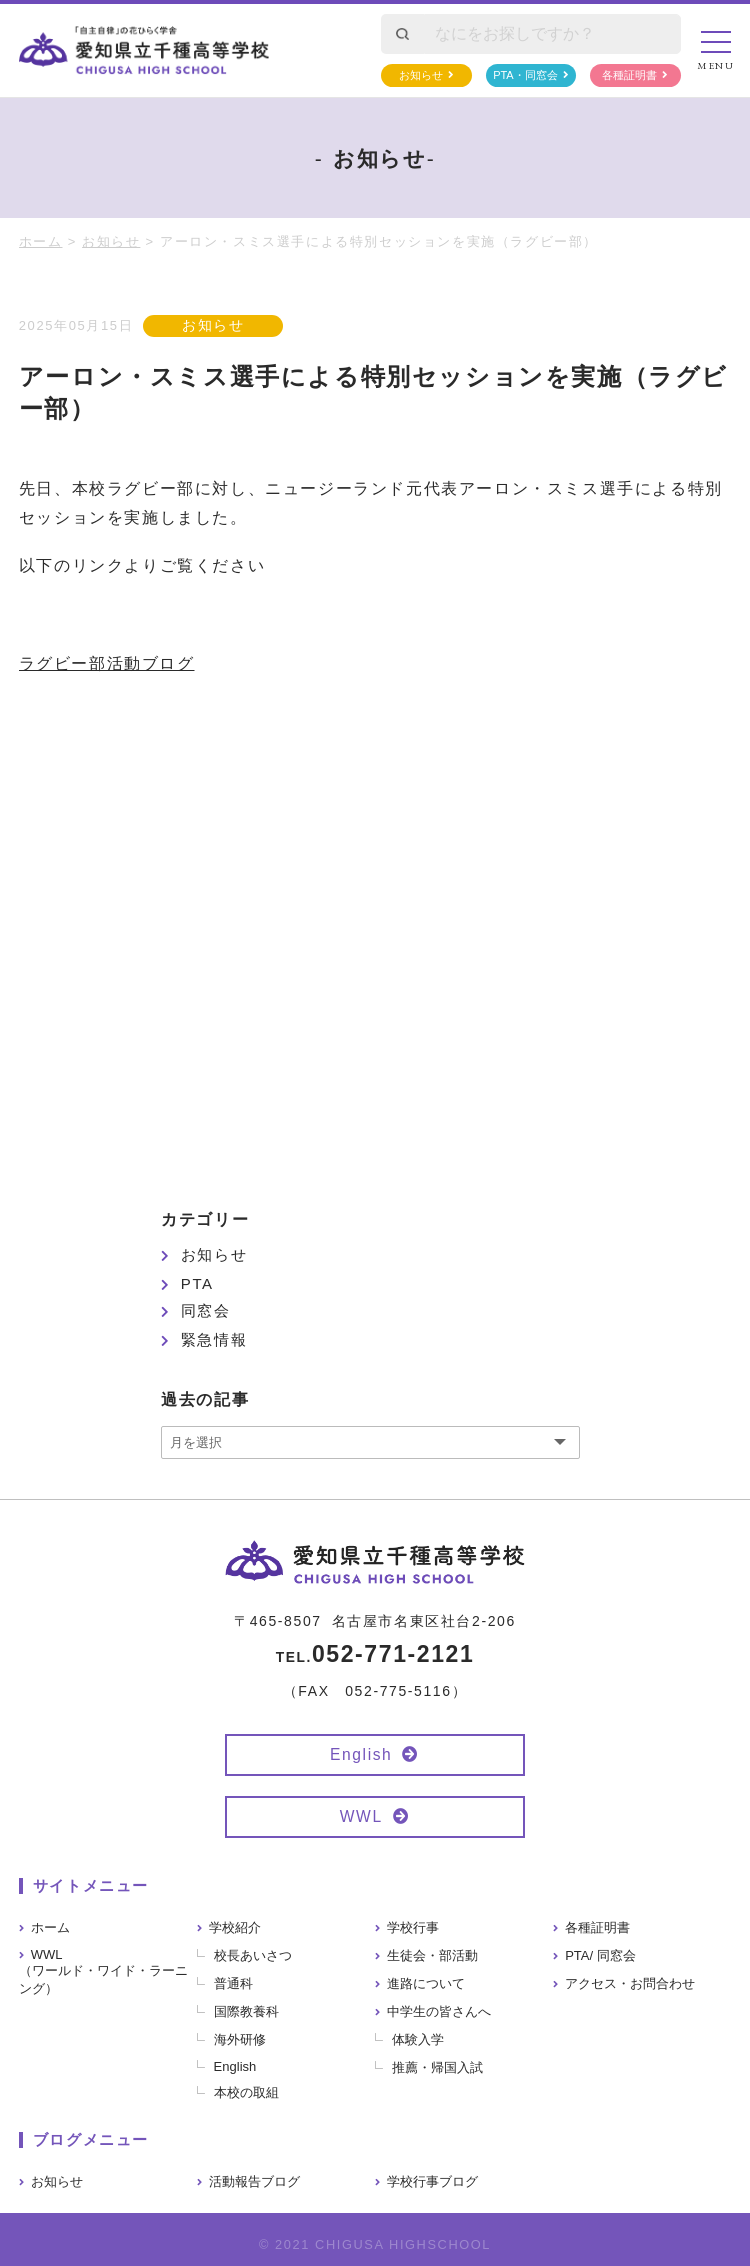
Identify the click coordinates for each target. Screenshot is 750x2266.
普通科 (233, 1983)
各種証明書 (629, 75)
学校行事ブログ (432, 2181)
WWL (361, 1816)
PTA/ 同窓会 (600, 1955)
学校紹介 (235, 1927)
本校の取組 (246, 2092)
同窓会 (206, 1310)
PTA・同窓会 (525, 75)
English (361, 1754)
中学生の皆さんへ (439, 2011)
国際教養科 (246, 2011)
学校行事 (413, 1927)
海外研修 (240, 2039)
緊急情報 (214, 1339)
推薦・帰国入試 (437, 2067)
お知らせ (421, 75)
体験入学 (418, 2039)
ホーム (50, 1927)
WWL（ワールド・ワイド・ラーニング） (103, 1971)
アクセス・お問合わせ (630, 1983)
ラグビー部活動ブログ (107, 663)
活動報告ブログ (254, 2181)
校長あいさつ (253, 1955)
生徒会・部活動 (432, 1955)
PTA (197, 1283)
